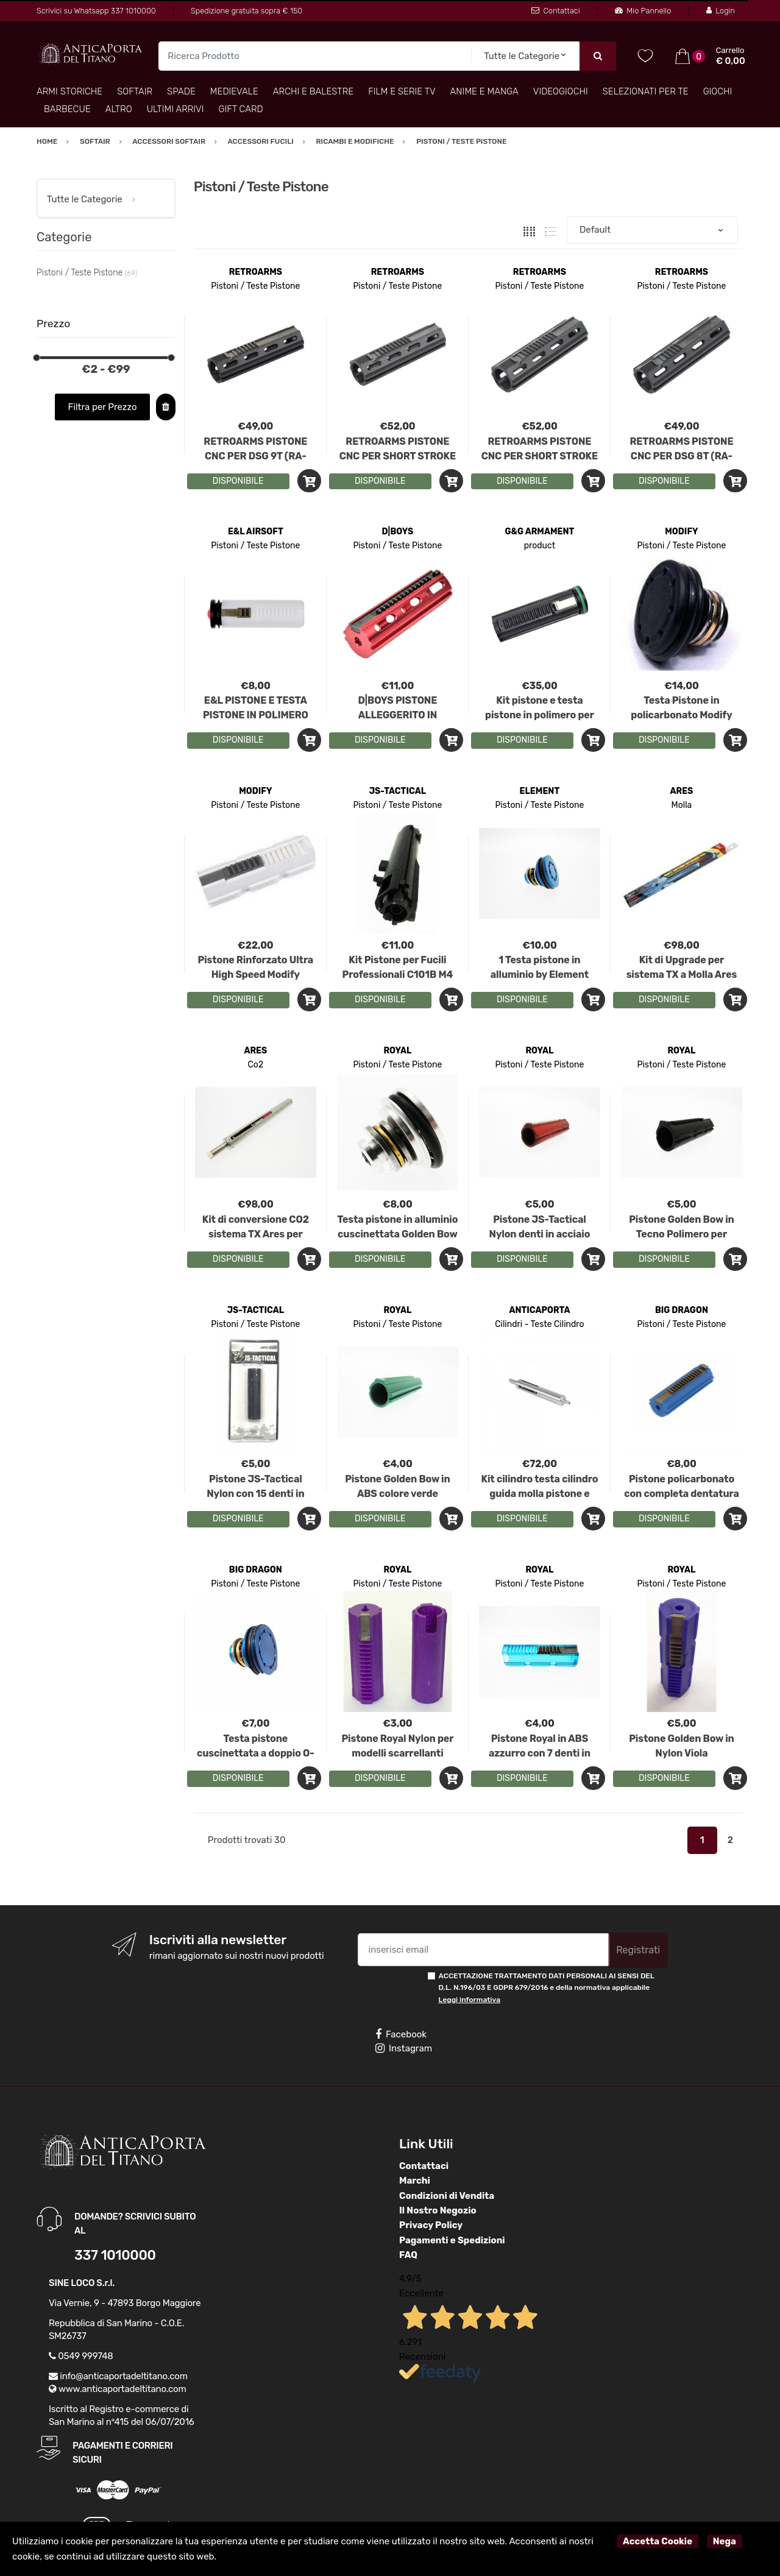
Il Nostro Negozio (438, 2210)
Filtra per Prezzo (102, 407)
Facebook (401, 2034)
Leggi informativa (469, 1999)
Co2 (256, 1065)
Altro (118, 109)
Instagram (403, 2048)
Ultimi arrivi (175, 109)
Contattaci (555, 10)
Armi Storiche (69, 91)
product (540, 545)
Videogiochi (560, 91)
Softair (134, 91)
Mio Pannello (643, 10)
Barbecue (67, 109)
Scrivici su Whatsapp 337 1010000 (96, 10)
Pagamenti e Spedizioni (452, 2240)
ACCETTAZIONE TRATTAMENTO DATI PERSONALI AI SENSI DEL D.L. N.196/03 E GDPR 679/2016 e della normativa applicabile (546, 1988)
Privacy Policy (431, 2225)
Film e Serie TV (401, 91)
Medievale (234, 91)
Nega (724, 2541)
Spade (181, 91)
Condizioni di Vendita (446, 2195)
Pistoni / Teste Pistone (255, 286)
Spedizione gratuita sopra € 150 (246, 10)
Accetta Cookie (657, 2541)
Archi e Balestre (313, 91)
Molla (682, 805)
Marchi (414, 2180)
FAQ (408, 2254)
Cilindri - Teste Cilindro (539, 1324)
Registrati (638, 1950)
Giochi (717, 91)
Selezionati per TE (646, 91)
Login (720, 10)
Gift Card (240, 109)
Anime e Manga (484, 91)
